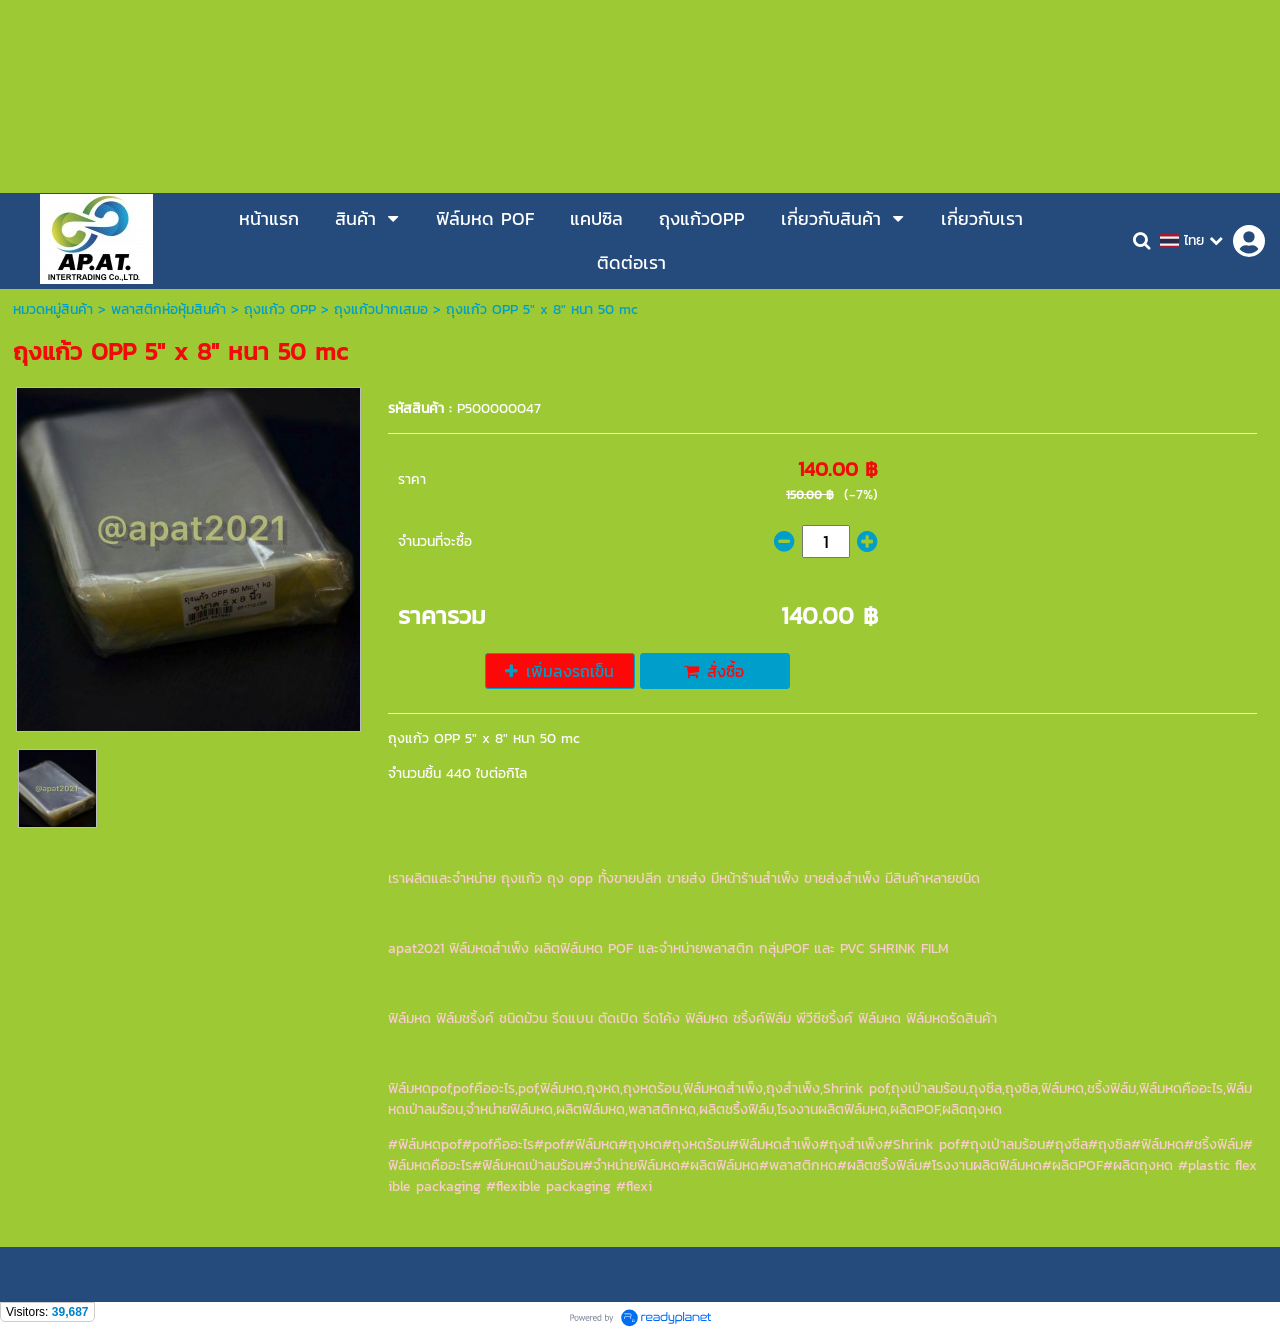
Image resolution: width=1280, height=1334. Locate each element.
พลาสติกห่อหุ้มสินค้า (168, 309)
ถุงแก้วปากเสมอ (381, 309)
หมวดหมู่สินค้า (53, 309)
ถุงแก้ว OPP (280, 309)
